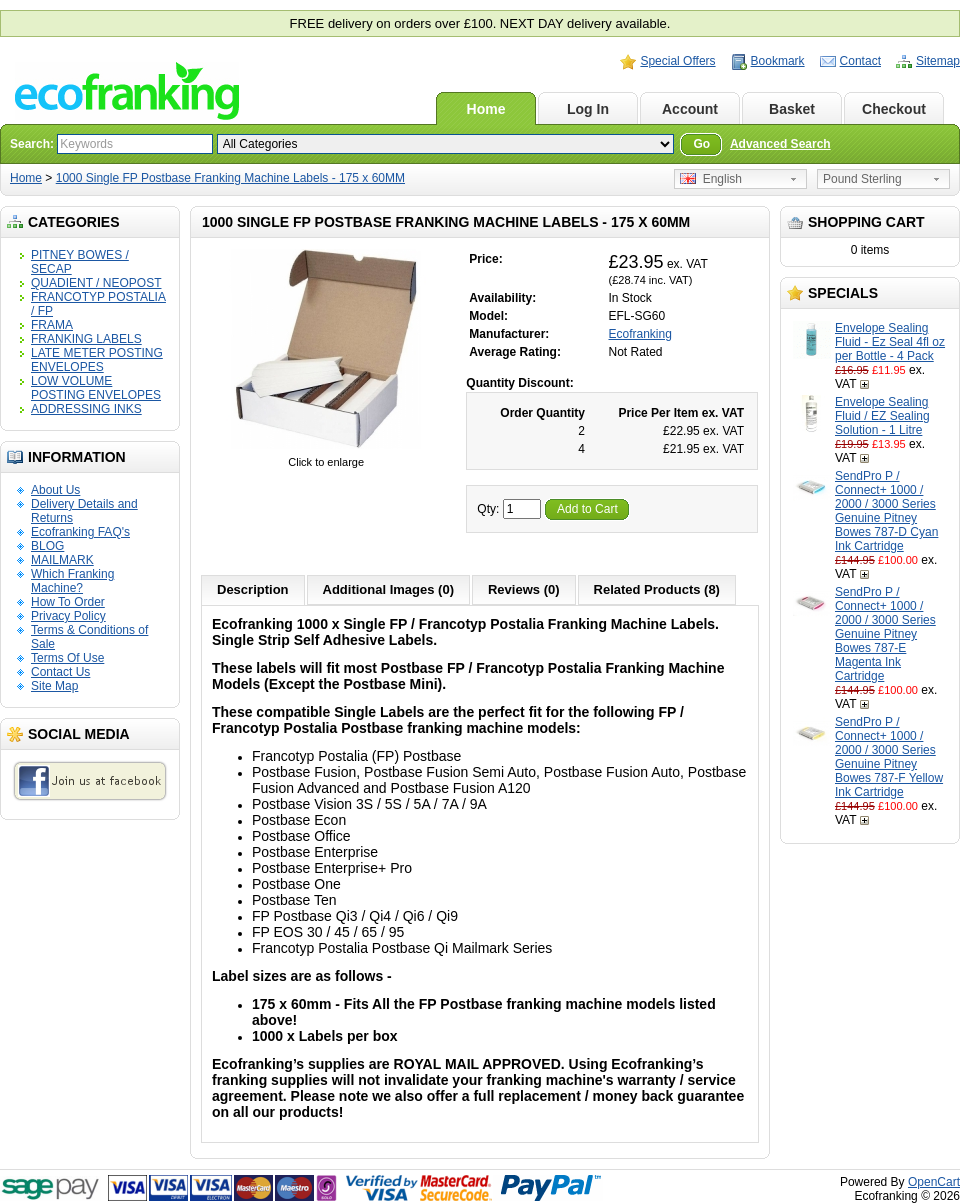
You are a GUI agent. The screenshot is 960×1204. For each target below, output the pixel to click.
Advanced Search (780, 144)
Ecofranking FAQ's (80, 532)
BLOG (47, 546)
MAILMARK (62, 560)
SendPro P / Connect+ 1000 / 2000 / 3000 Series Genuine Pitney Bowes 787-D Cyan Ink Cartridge (886, 511)
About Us (55, 490)
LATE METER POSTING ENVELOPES (97, 360)
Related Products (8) (657, 589)
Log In (588, 109)
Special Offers (677, 61)
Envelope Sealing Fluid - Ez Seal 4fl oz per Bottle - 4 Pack (890, 342)
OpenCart (934, 1182)
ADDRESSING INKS (86, 409)
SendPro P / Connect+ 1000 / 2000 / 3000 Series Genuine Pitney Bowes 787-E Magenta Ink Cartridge (885, 634)
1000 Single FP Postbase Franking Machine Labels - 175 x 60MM (230, 178)
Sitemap (938, 61)
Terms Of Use (67, 658)
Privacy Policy (68, 616)
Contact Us (60, 672)
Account (690, 109)
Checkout (894, 109)
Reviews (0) (524, 589)
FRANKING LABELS (86, 339)
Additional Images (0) (388, 589)
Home (486, 109)
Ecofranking (640, 334)
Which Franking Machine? (72, 581)
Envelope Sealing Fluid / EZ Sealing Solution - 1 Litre (882, 416)
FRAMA (52, 325)
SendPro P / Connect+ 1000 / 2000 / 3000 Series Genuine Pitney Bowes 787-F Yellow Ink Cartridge (889, 757)
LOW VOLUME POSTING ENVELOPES (96, 388)
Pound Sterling (862, 179)
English (711, 179)
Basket (792, 109)
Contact (860, 61)
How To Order (68, 602)
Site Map (54, 686)
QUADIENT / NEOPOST (96, 283)
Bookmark (778, 61)
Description (253, 589)
